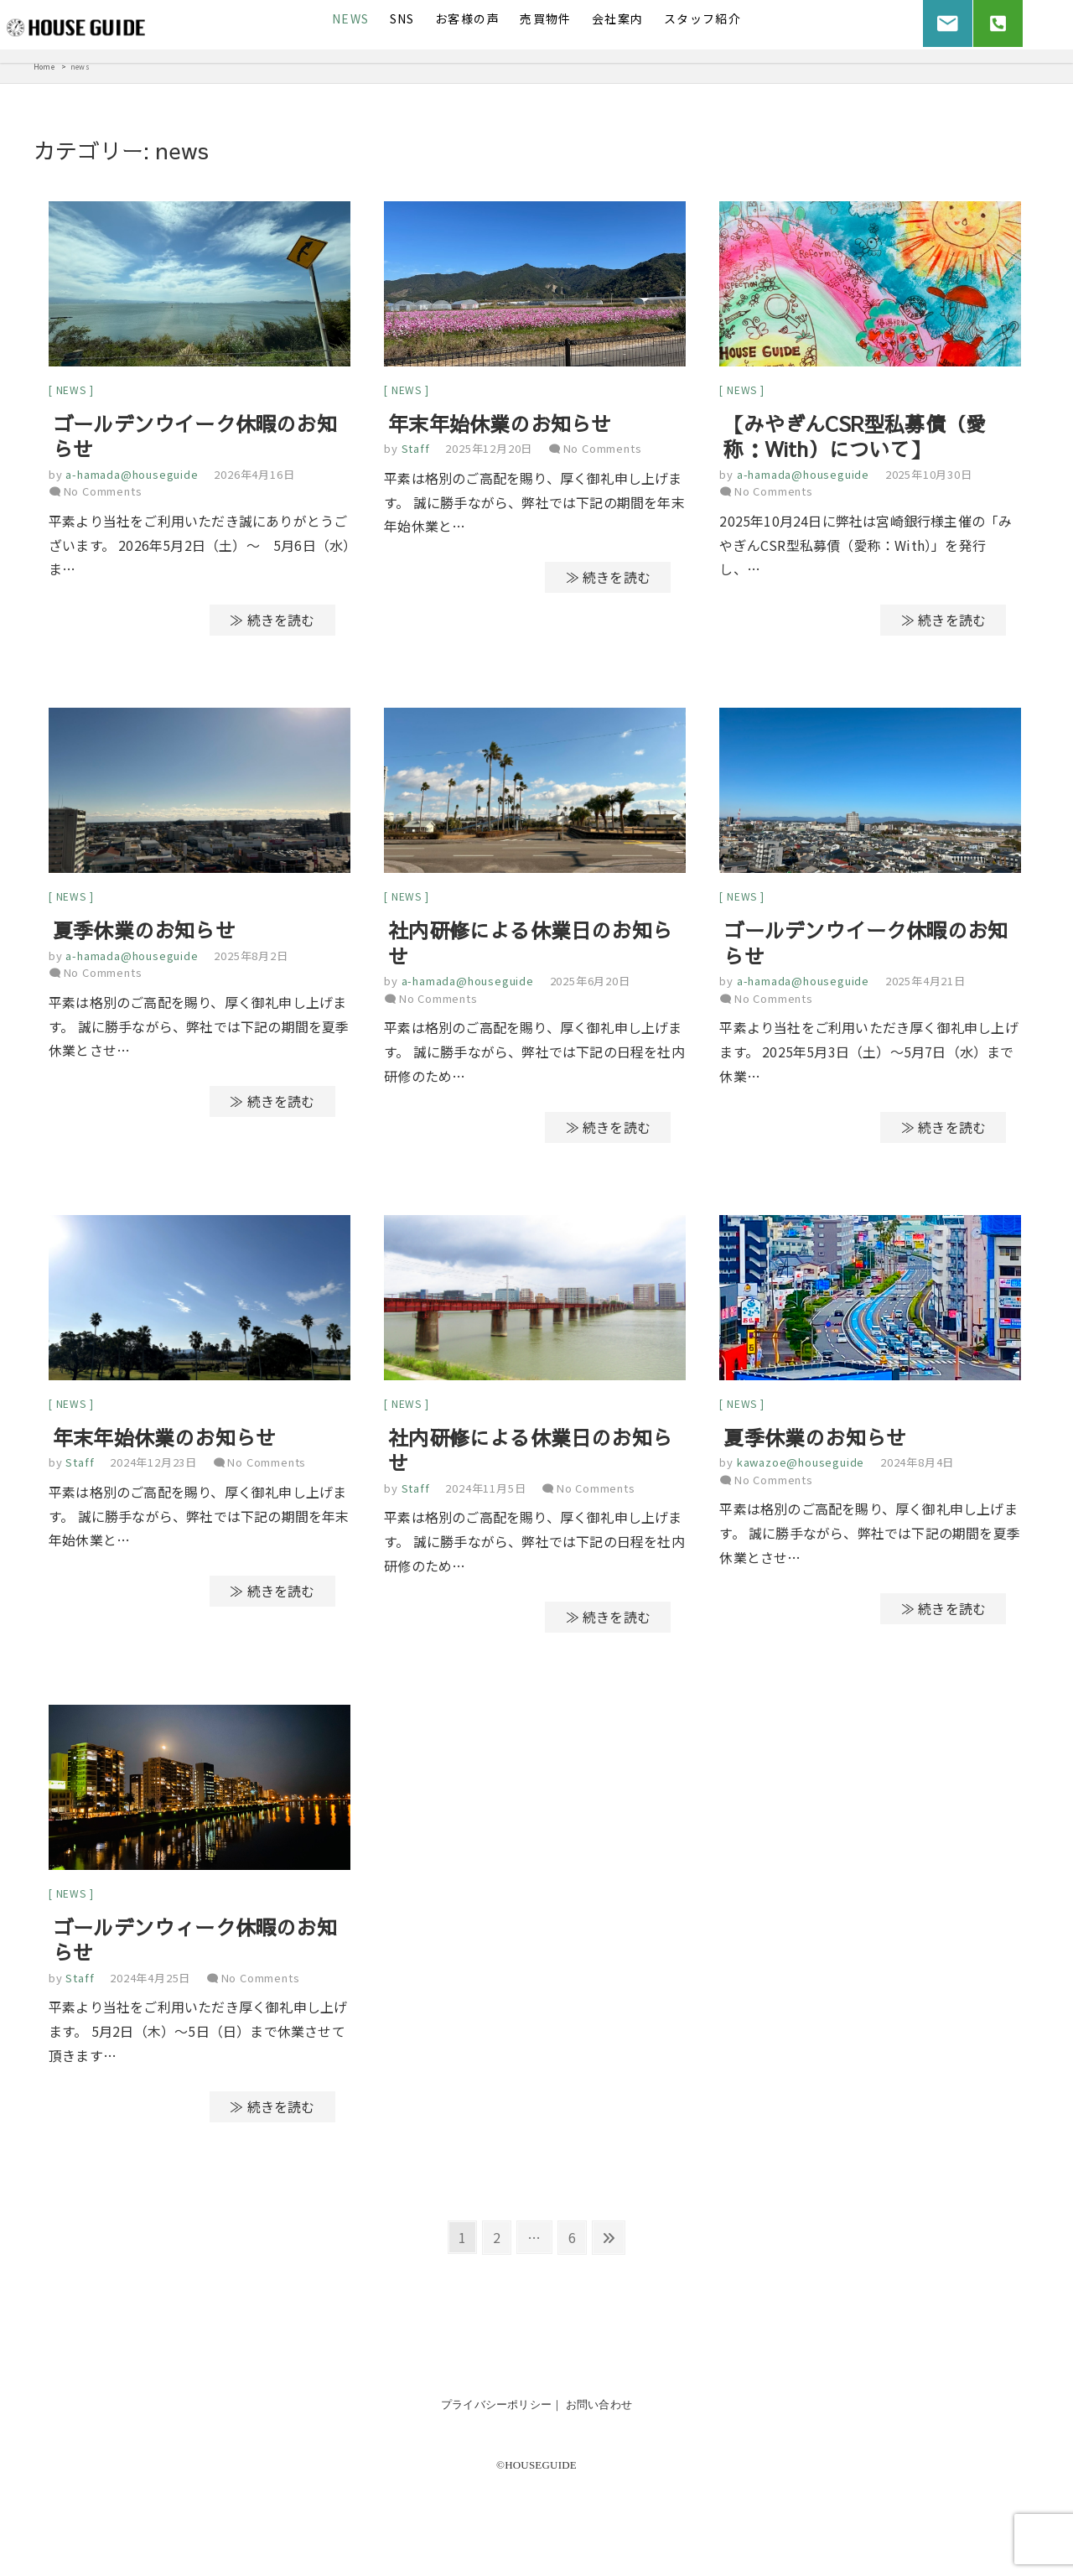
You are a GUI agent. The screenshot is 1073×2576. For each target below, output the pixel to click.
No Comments (103, 493)
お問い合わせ (599, 2413)
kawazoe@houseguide (798, 1469)
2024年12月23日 (153, 1469)
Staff (414, 451)
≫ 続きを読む (272, 622)
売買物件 (546, 18)
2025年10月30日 (928, 476)
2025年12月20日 (488, 451)
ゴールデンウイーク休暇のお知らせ (195, 438)
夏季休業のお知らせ (144, 934)
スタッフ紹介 (702, 18)
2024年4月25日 (150, 1986)
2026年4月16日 (254, 476)
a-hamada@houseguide (131, 476)
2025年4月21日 (925, 985)
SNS (402, 18)
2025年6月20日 (590, 985)
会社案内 (618, 18)
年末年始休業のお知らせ (499, 425)
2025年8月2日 (251, 960)
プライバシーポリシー (496, 2413)
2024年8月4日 (917, 1469)
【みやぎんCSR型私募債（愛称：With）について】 (854, 438)
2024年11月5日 (485, 1494)
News (351, 18)
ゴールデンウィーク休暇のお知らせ (195, 1948)
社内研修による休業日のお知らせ (530, 947)
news (71, 391)
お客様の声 (467, 18)
